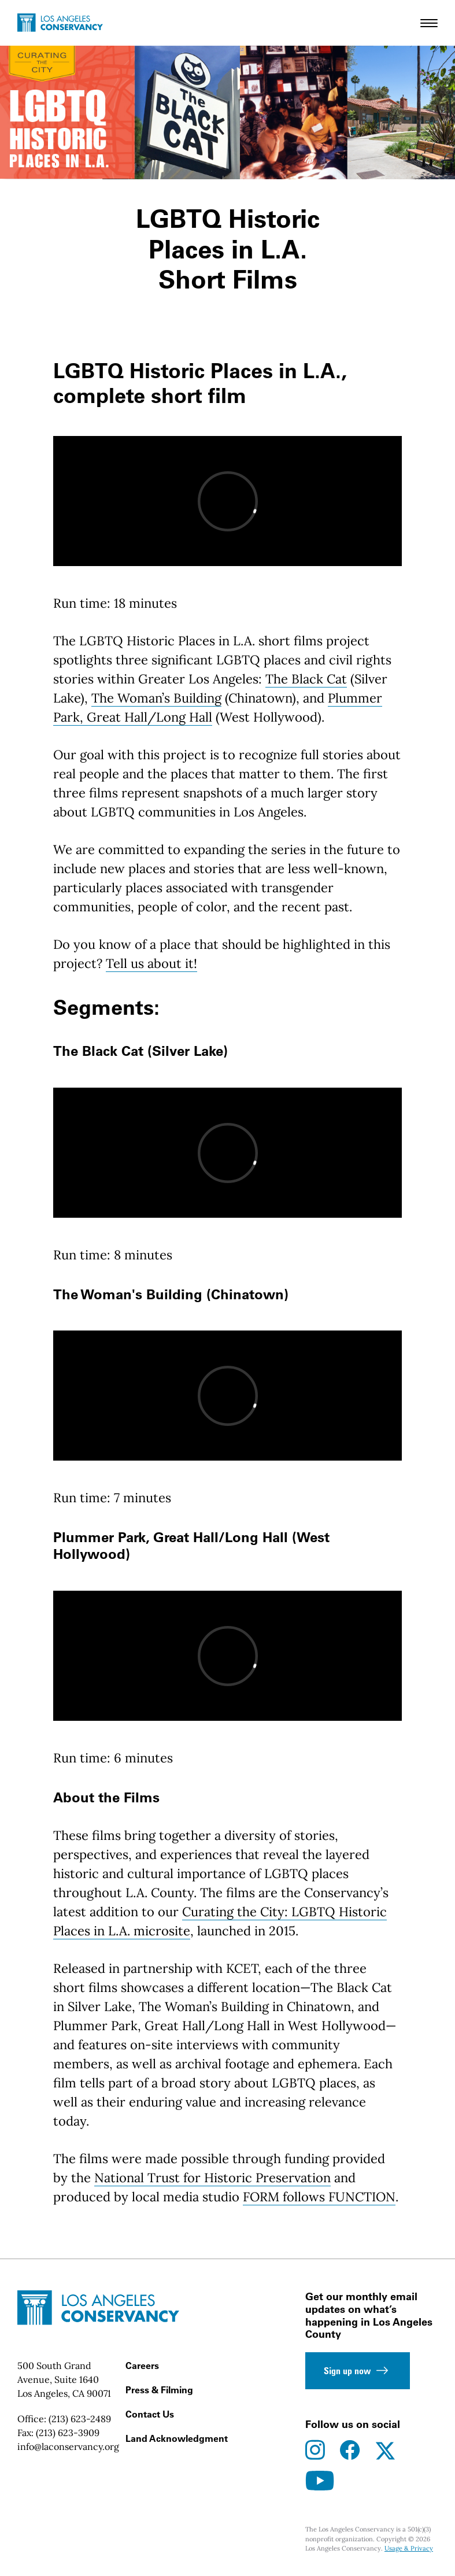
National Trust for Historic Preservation (212, 2178)
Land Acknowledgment (176, 2438)
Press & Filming (159, 2390)
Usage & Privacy (408, 2548)
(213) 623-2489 (80, 2419)
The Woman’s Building (156, 698)
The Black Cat (306, 679)
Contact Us (149, 2414)
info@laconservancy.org (68, 2446)
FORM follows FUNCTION (319, 2197)
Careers (142, 2365)
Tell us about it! (151, 963)
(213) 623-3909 (67, 2432)
